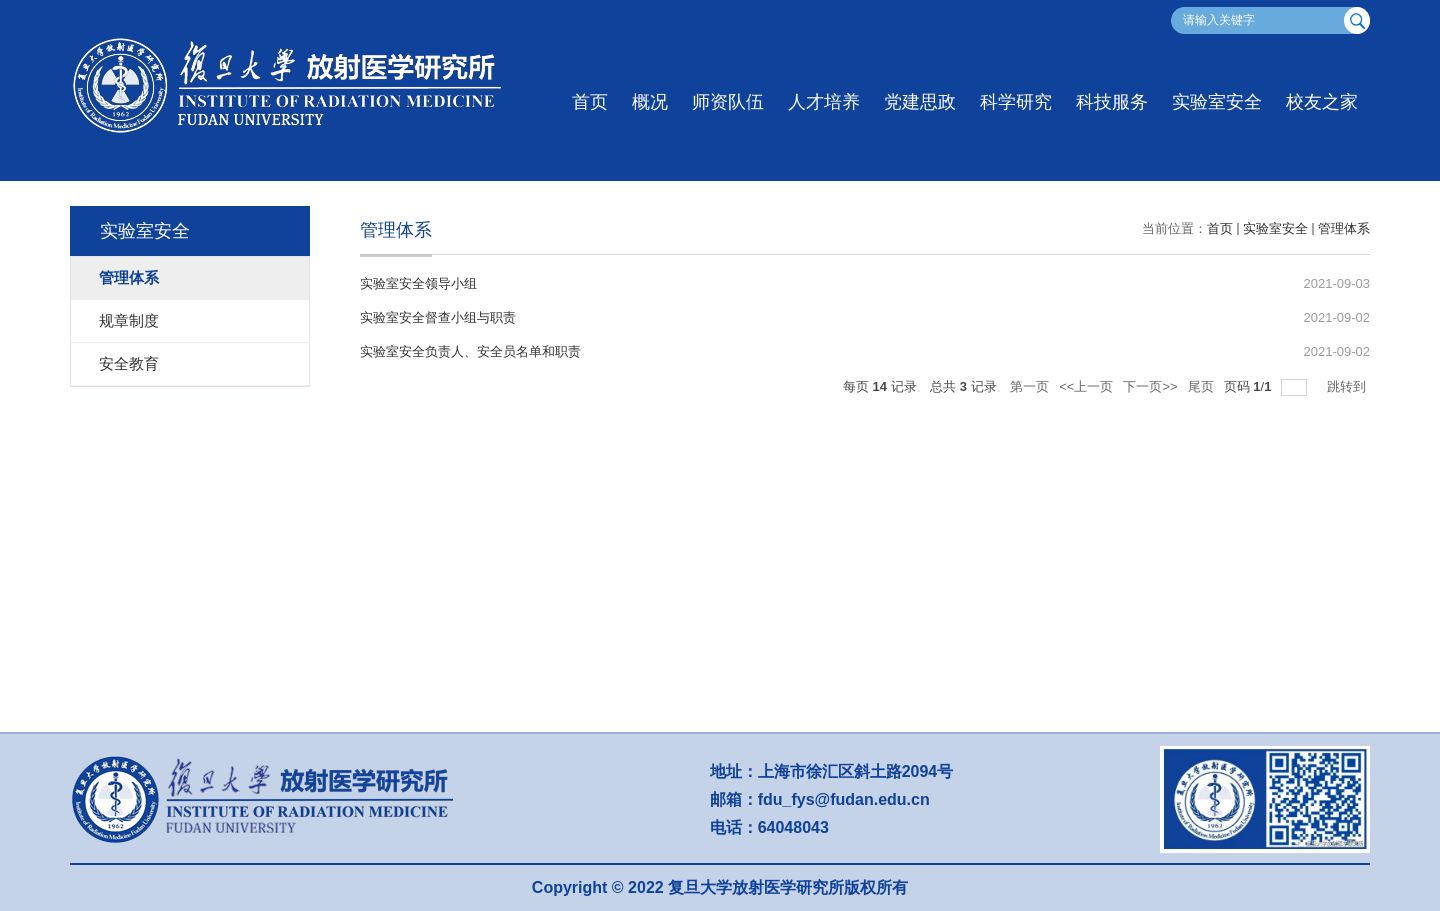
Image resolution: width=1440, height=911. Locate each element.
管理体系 (1344, 228)
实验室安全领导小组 (418, 283)
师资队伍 (728, 102)
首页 (590, 102)
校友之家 (1322, 102)
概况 (650, 102)
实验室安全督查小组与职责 (438, 317)
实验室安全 (1217, 102)
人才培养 (824, 102)
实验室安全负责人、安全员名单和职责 (470, 351)
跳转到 (1348, 386)
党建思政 (920, 102)
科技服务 (1112, 102)
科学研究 (1016, 102)
